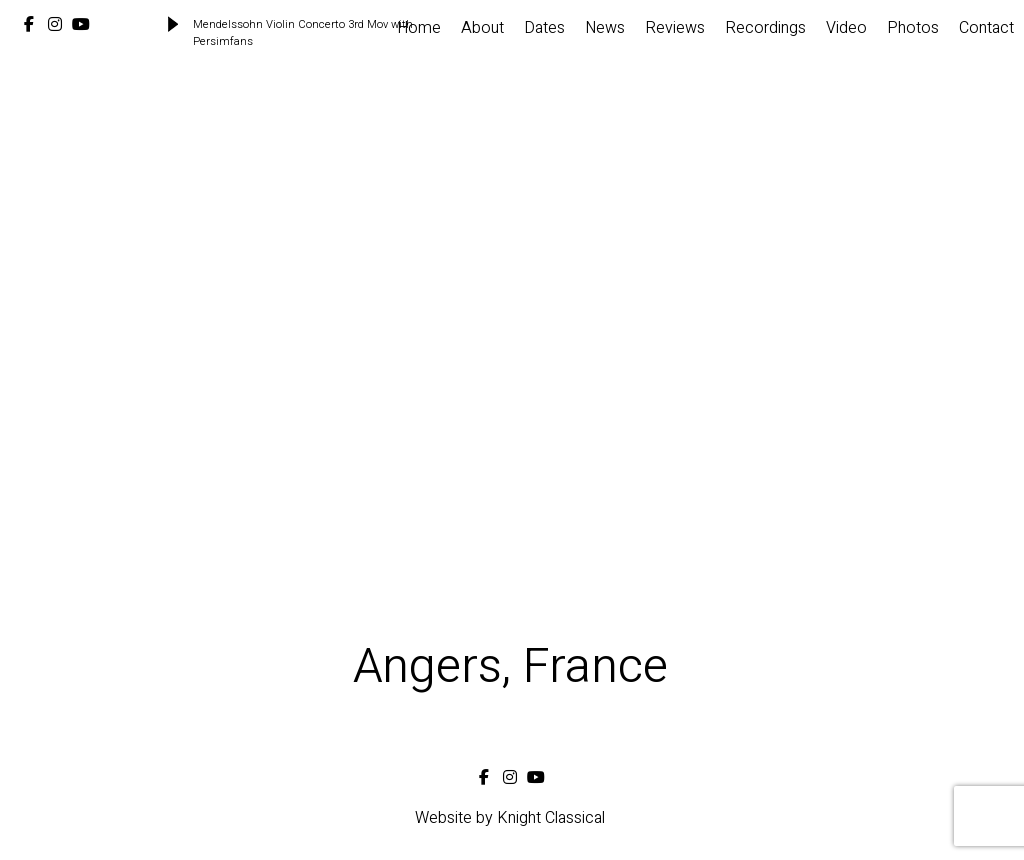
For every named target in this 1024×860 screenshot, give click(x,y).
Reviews (675, 28)
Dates (544, 28)
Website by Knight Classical (510, 818)
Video (846, 28)
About (482, 28)
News (605, 28)
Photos (913, 28)
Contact (986, 28)
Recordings (765, 28)
